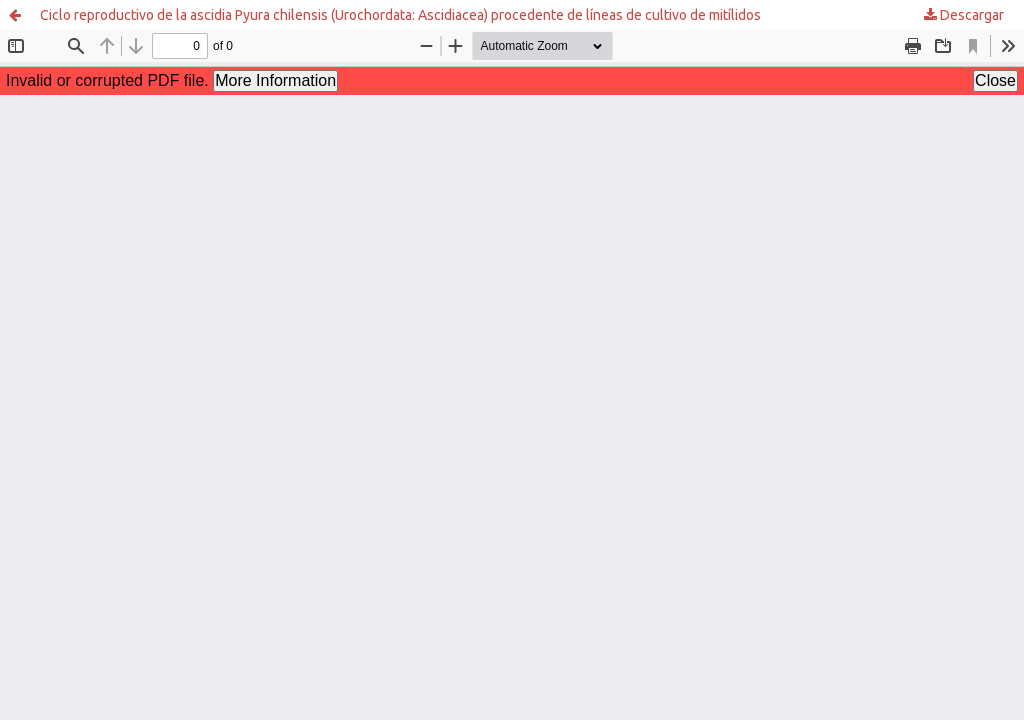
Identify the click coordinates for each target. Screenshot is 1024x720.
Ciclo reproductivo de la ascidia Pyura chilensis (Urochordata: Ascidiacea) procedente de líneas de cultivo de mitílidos (400, 15)
